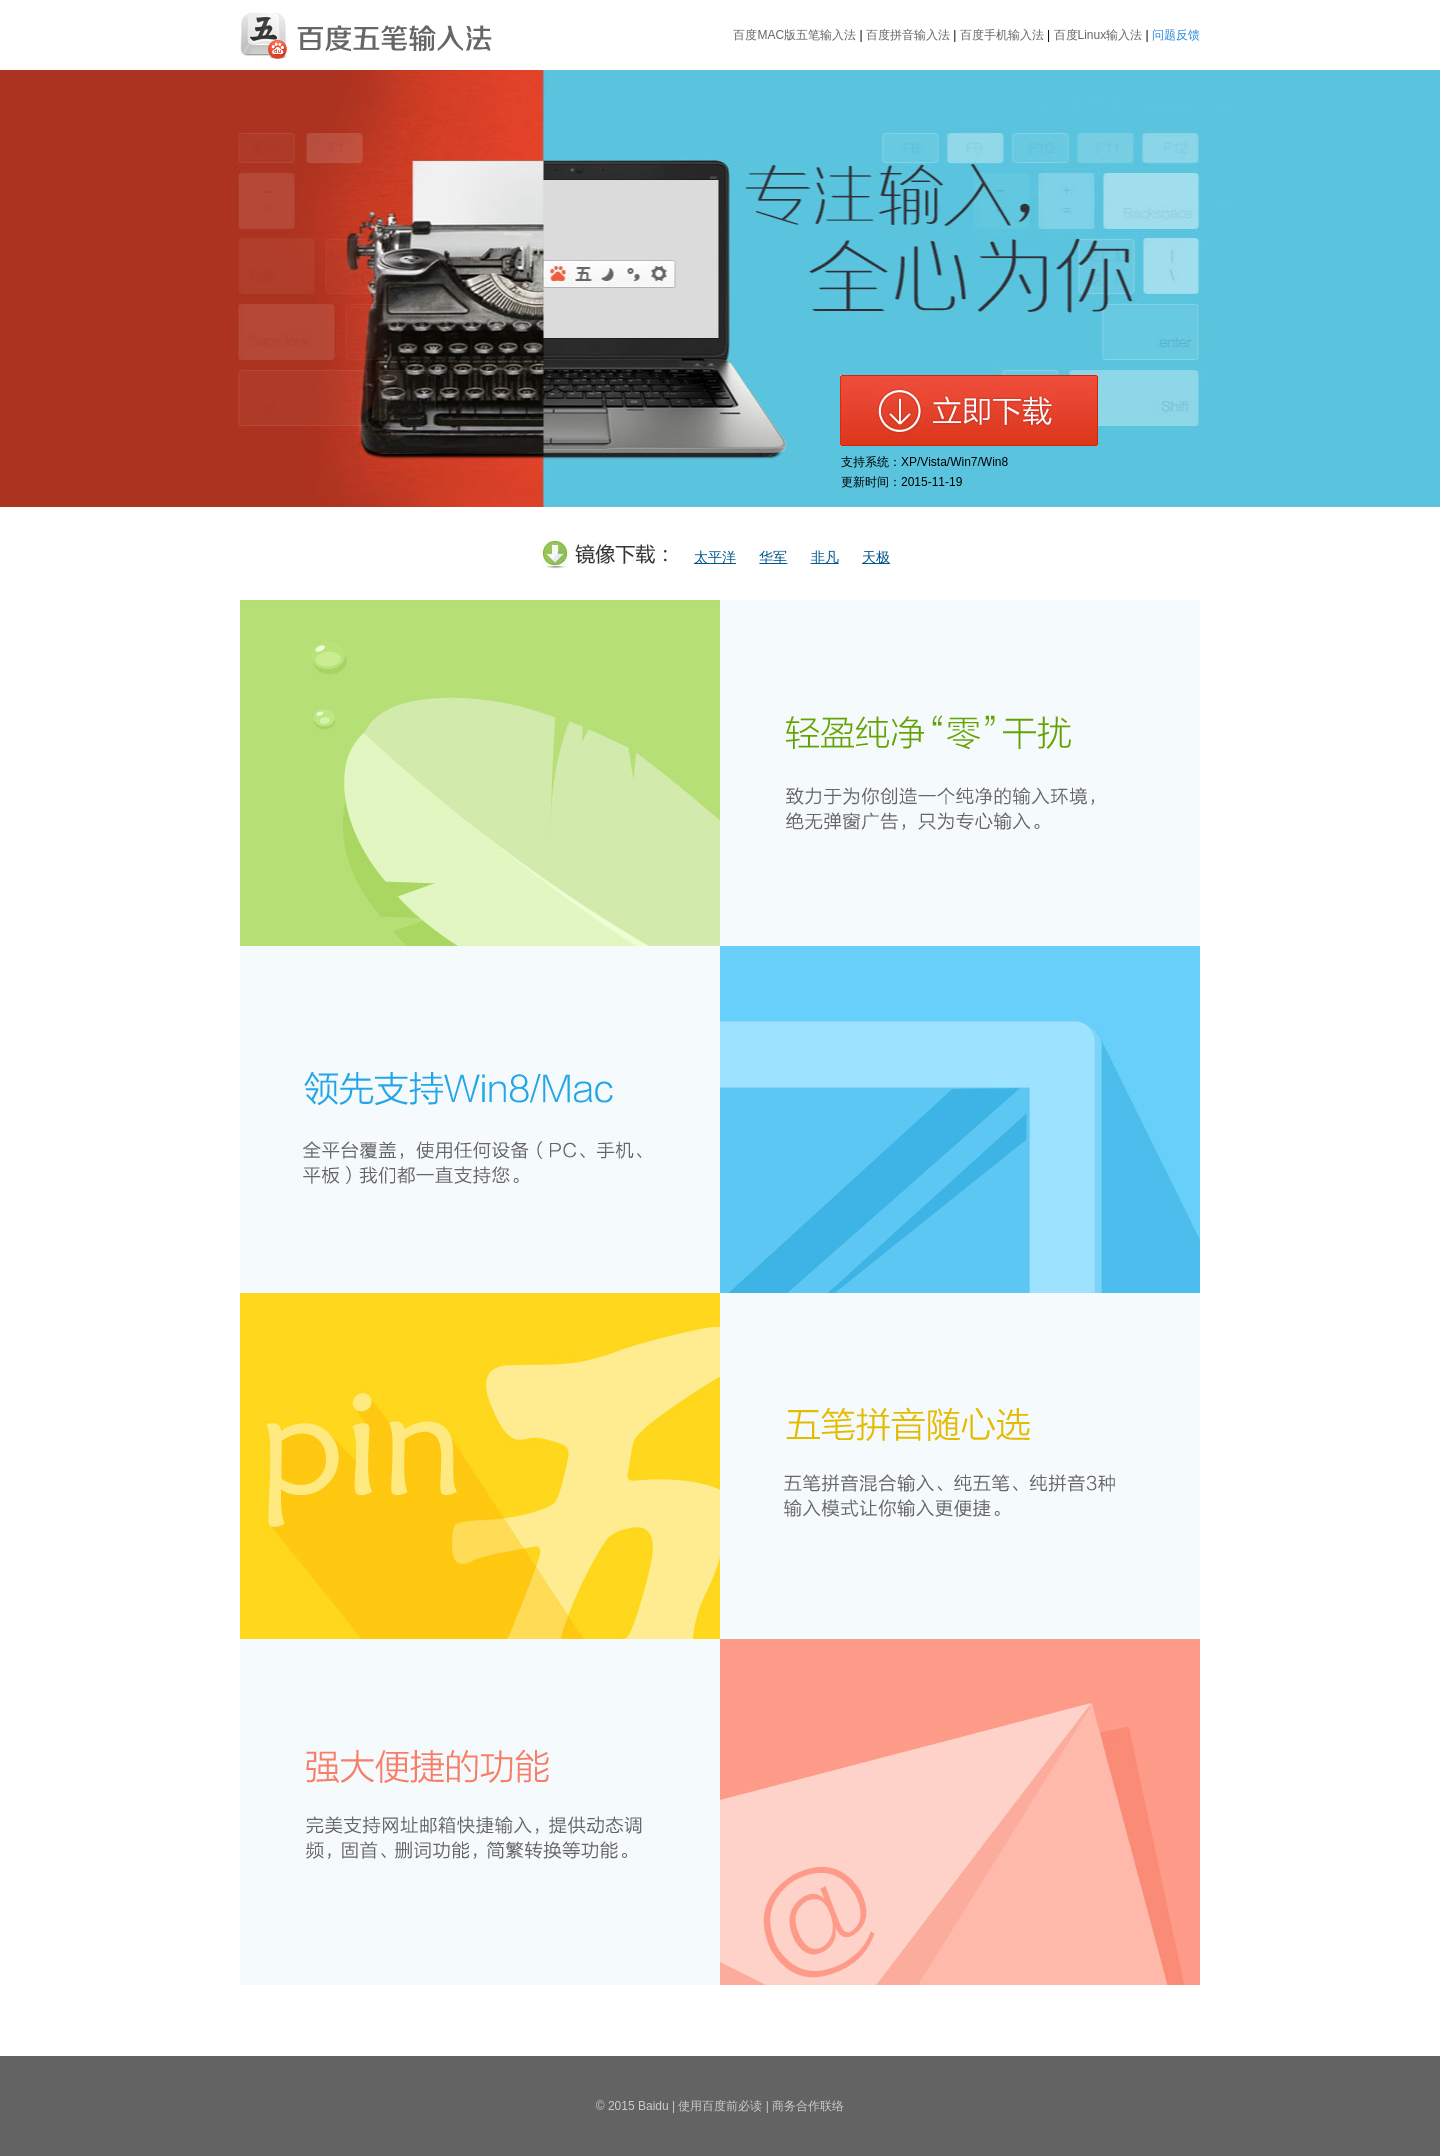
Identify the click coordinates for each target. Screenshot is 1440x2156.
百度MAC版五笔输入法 (794, 35)
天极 (876, 557)
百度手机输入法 (1002, 35)
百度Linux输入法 (1098, 35)
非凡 (825, 557)
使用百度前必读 (720, 2106)
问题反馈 (1176, 35)
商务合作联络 (808, 2106)
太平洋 (715, 557)
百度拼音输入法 (908, 35)
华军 (773, 557)
